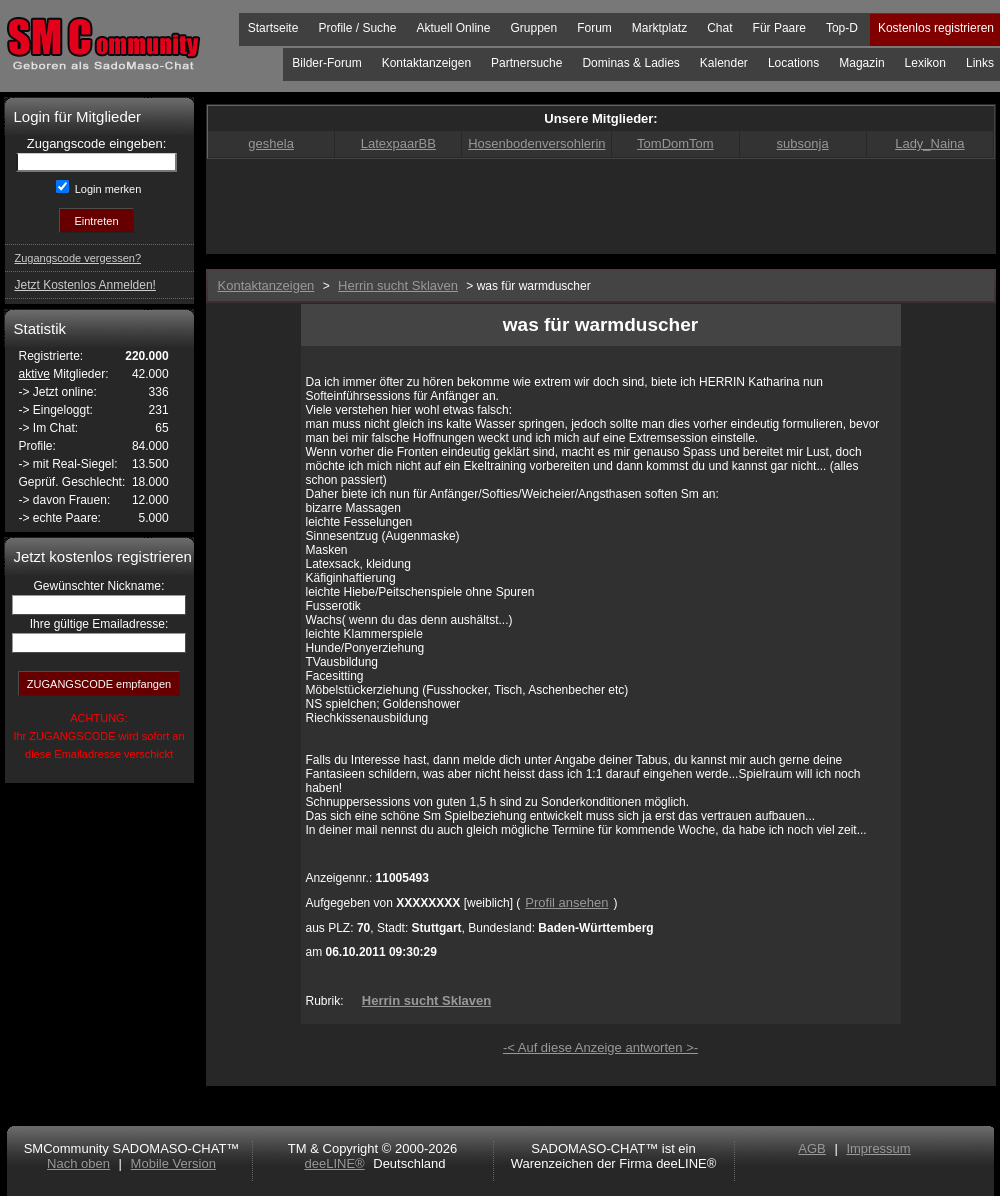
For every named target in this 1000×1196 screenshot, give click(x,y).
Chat (719, 28)
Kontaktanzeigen (426, 63)
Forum (594, 28)
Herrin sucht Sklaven (426, 1000)
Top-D (842, 28)
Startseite (273, 28)
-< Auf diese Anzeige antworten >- (600, 1047)
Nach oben (78, 1163)
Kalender (724, 63)
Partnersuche (526, 63)
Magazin (861, 63)
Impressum (878, 1148)
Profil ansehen (566, 902)
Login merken (107, 189)
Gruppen (533, 28)
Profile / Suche (357, 28)
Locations (793, 63)
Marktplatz (659, 28)
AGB (811, 1148)
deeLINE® (334, 1163)
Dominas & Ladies (630, 63)
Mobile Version (173, 1163)
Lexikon (925, 63)
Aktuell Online (453, 28)
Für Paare (779, 28)
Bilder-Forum (326, 63)
